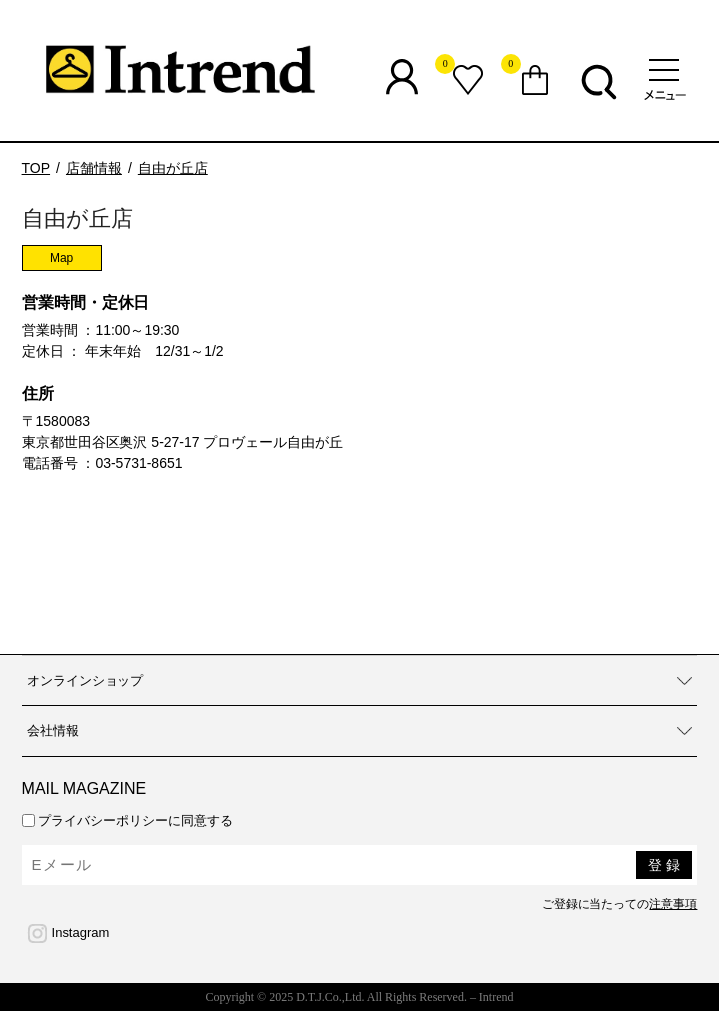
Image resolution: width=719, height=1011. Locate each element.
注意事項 (673, 904)
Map (61, 258)
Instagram (81, 932)
